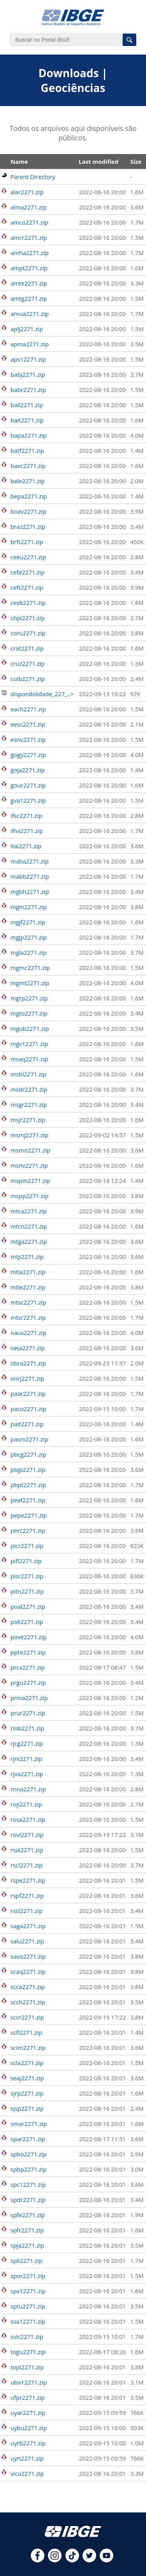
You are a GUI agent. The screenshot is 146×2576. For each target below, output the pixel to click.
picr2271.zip (27, 1546)
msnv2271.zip (29, 1165)
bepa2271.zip (29, 496)
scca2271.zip (28, 1987)
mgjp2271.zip (29, 937)
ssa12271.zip (28, 2321)
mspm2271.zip (30, 1180)
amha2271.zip (30, 253)
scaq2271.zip (28, 1971)
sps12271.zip (28, 2291)
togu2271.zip (28, 2352)
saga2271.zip (28, 1926)
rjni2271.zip (26, 1758)
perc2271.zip (28, 1530)
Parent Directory (33, 177)
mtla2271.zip (28, 1272)
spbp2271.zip (29, 2169)
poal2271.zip (28, 1606)
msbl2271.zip (28, 1074)
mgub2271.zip (30, 1028)
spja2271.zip (27, 2245)
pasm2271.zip (29, 1439)
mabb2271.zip (30, 876)
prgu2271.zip (28, 1682)
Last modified (98, 161)
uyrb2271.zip (28, 2443)
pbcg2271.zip (28, 1454)
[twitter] (89, 2560)
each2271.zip (28, 709)
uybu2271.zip (29, 2428)
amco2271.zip (29, 222)
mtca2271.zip (29, 1211)
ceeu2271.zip (28, 557)
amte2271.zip (29, 283)
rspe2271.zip (28, 1880)
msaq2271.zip (29, 1059)
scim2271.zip (28, 2047)
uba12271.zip (29, 2382)
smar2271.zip (29, 2123)
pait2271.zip (27, 1424)
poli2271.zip (27, 1622)
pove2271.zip (28, 1637)
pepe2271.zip (29, 1515)
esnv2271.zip (28, 739)
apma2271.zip (30, 344)
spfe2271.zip (28, 2215)
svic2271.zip (27, 2336)
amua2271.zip (30, 313)
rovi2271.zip (27, 1834)
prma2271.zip (29, 1698)
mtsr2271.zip (28, 1317)
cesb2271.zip (28, 602)
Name (19, 161)
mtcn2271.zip (29, 1226)
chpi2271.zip (28, 618)
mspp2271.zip (30, 1196)
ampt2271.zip (29, 268)
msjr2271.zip (28, 1120)
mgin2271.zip (29, 907)
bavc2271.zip (28, 466)
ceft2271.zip (27, 587)
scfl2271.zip (26, 2032)
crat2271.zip (27, 648)
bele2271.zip (28, 481)
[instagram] (55, 2560)
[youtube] (106, 2560)
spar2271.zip (28, 2139)
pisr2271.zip (27, 1576)
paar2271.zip (28, 1393)
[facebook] (37, 2560)
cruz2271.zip (28, 663)
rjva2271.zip (27, 1774)
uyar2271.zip (28, 2412)
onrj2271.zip (27, 1378)
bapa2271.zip (29, 435)
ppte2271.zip (28, 1652)
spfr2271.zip (27, 2230)
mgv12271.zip (29, 1044)
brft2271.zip (27, 542)
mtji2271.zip (27, 1257)
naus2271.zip (28, 1333)
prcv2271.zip (28, 1667)
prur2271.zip (28, 1713)
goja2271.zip (28, 770)
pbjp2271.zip (28, 1469)
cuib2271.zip (28, 679)
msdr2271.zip (29, 1089)
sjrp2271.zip (27, 2093)
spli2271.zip (26, 2260)
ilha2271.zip (27, 831)
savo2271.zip (28, 1956)
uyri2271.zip (27, 2458)
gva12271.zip (28, 800)
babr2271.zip (28, 390)
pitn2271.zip (27, 1591)
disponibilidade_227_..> (42, 694)
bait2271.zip (27, 420)
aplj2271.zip (27, 329)
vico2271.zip (27, 2473)
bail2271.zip (27, 405)
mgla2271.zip (28, 952)
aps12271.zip (28, 359)
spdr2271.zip (28, 2200)
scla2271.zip (27, 2063)
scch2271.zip (28, 2002)
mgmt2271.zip (30, 983)
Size (135, 161)
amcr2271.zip (29, 237)
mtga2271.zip (29, 1241)
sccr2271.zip (27, 2017)
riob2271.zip (27, 1728)
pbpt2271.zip (28, 1485)
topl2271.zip (27, 2367)
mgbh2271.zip (30, 891)
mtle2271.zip (28, 1287)
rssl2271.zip (26, 1911)
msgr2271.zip (29, 1104)
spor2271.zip (28, 2276)
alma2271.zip (29, 207)
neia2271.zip (28, 1348)
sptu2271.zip (28, 2306)
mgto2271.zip (29, 1013)
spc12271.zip (28, 2184)
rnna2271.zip (28, 1789)
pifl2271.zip (26, 1561)
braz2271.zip (28, 526)
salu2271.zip (27, 1941)
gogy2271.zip (28, 755)
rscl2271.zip (27, 1865)
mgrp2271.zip (29, 998)
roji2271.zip (26, 1804)
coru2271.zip (28, 633)
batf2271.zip (27, 450)
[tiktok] (72, 2560)
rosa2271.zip (28, 1819)
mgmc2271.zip (30, 968)
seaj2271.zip (27, 2078)
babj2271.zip (28, 374)
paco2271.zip (28, 1409)
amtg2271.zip (29, 298)
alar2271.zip (27, 192)
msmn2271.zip (30, 1150)
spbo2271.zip (29, 2154)
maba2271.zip (30, 861)
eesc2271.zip (28, 724)
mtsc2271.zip (28, 1302)
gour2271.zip (28, 785)
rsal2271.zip (27, 1850)
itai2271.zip (26, 846)
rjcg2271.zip (27, 1743)
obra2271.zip (28, 1363)
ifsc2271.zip (26, 815)
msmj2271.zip (29, 1135)
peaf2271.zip (28, 1500)
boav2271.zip (28, 511)
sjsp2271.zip (27, 2108)
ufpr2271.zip (28, 2397)
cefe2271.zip (27, 572)
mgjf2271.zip (28, 922)
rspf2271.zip (27, 1895)
